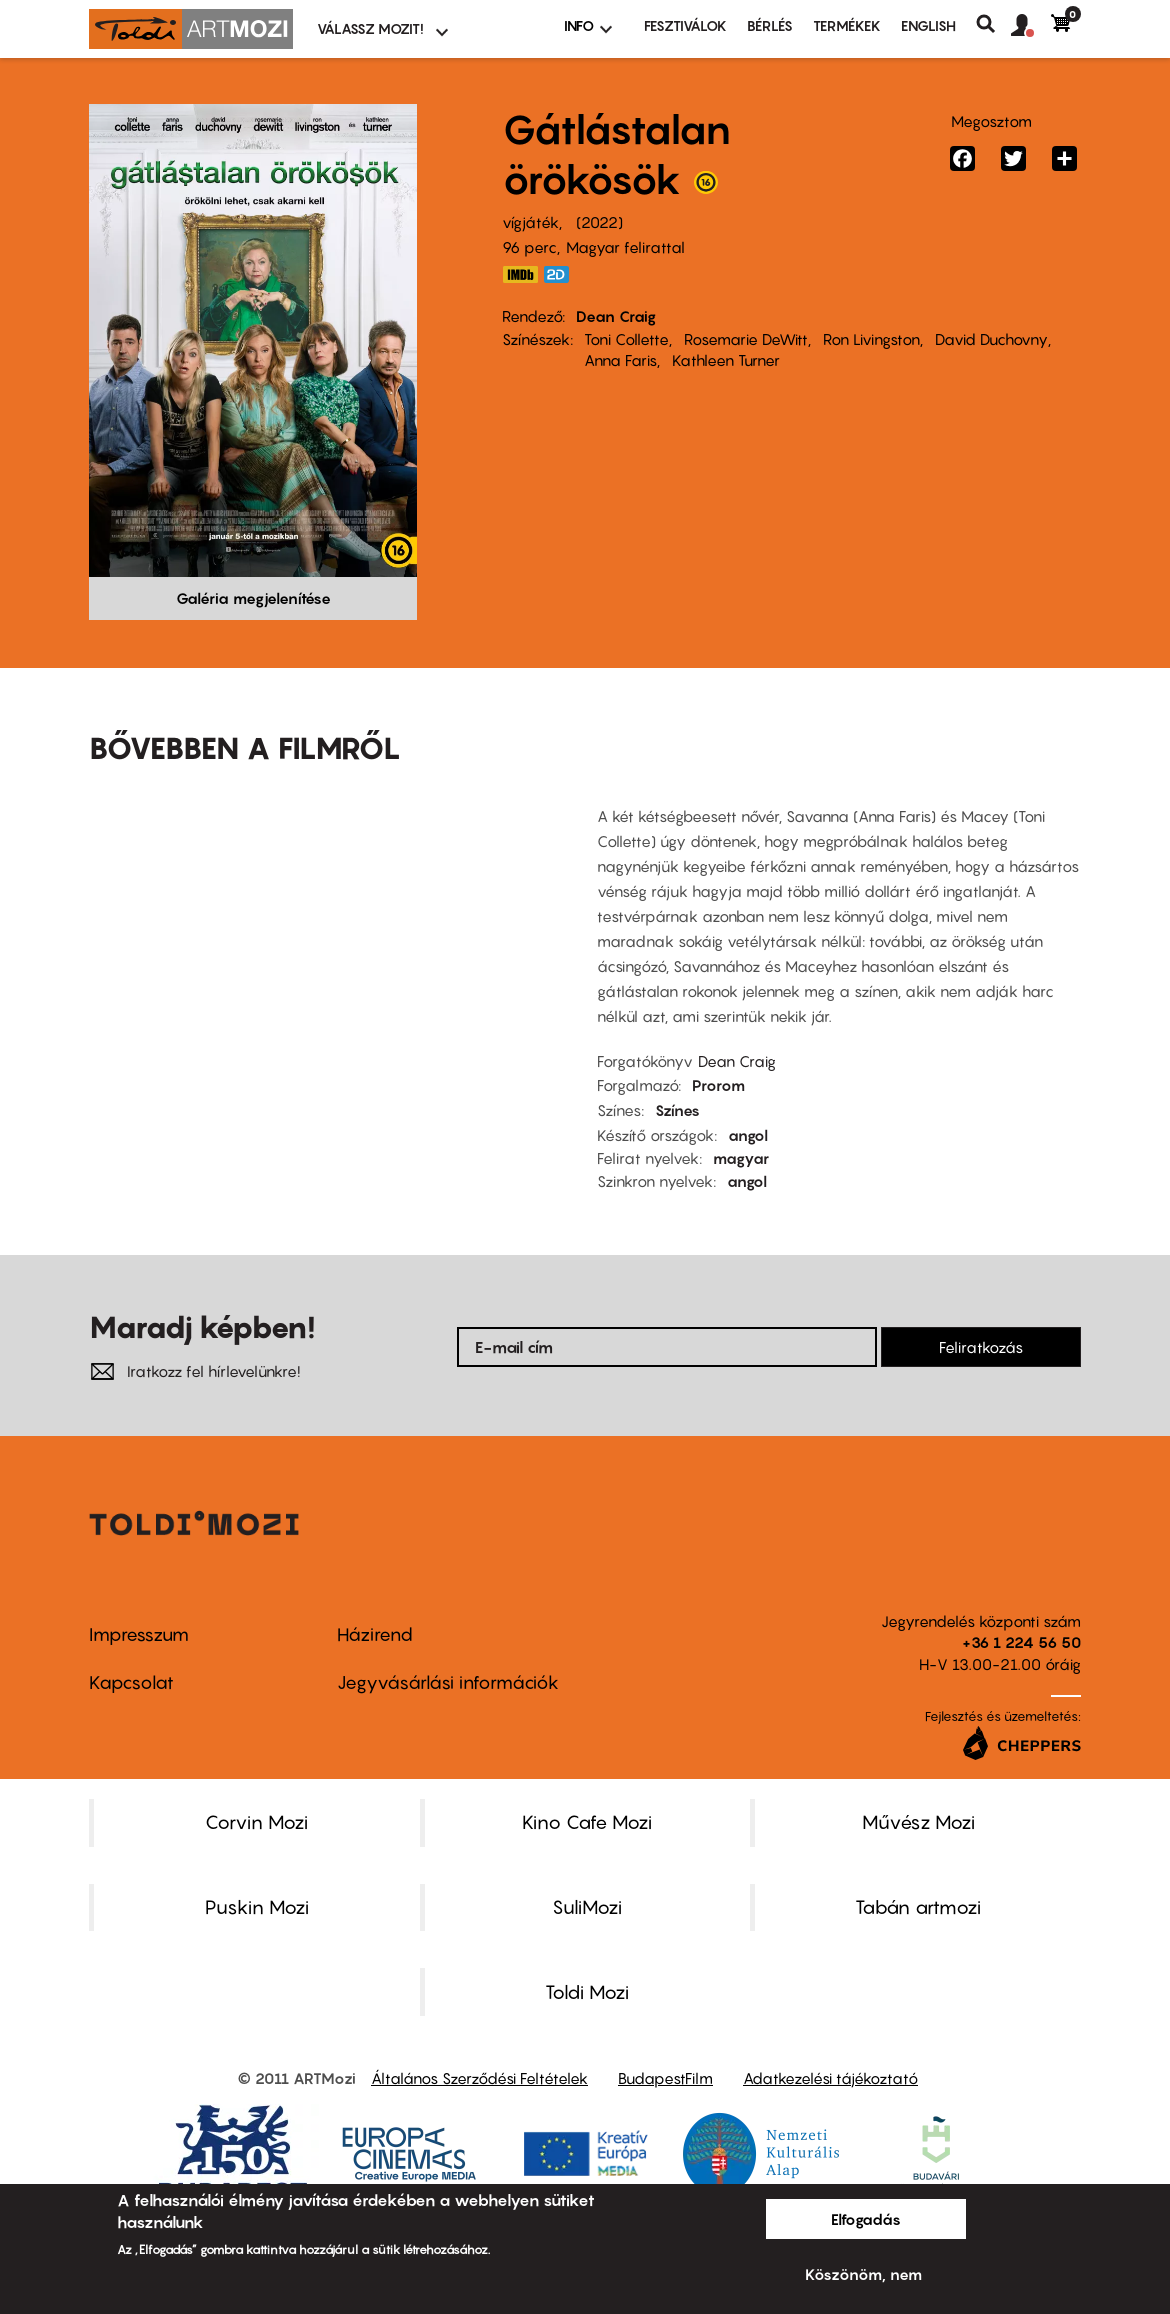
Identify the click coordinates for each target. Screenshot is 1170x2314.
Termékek (847, 25)
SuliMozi (587, 1907)
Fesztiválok (685, 25)
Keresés (993, 24)
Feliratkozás (981, 1347)
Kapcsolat (131, 1682)
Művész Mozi (918, 1822)
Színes (677, 1110)
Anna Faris (620, 360)
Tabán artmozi (918, 1907)
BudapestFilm (665, 2078)
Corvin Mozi (256, 1822)
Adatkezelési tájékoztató (830, 2078)
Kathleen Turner (726, 360)
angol (748, 1135)
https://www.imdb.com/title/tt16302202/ (520, 274)
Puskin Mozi (257, 1907)
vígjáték (530, 222)
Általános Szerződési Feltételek (479, 2078)
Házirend (375, 1634)
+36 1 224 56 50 (1021, 1642)
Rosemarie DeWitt (746, 339)
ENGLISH (928, 25)
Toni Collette (626, 339)
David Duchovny (991, 339)
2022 (599, 222)
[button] (1031, 26)
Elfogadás (866, 2219)
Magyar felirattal (625, 247)
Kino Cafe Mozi (587, 1822)
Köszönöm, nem (863, 2274)
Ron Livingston (871, 339)
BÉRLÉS (770, 25)
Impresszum (139, 1634)
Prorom (718, 1085)
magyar (741, 1158)
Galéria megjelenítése (253, 598)
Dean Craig (616, 316)
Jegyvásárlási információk (448, 1682)
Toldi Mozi (587, 1992)
